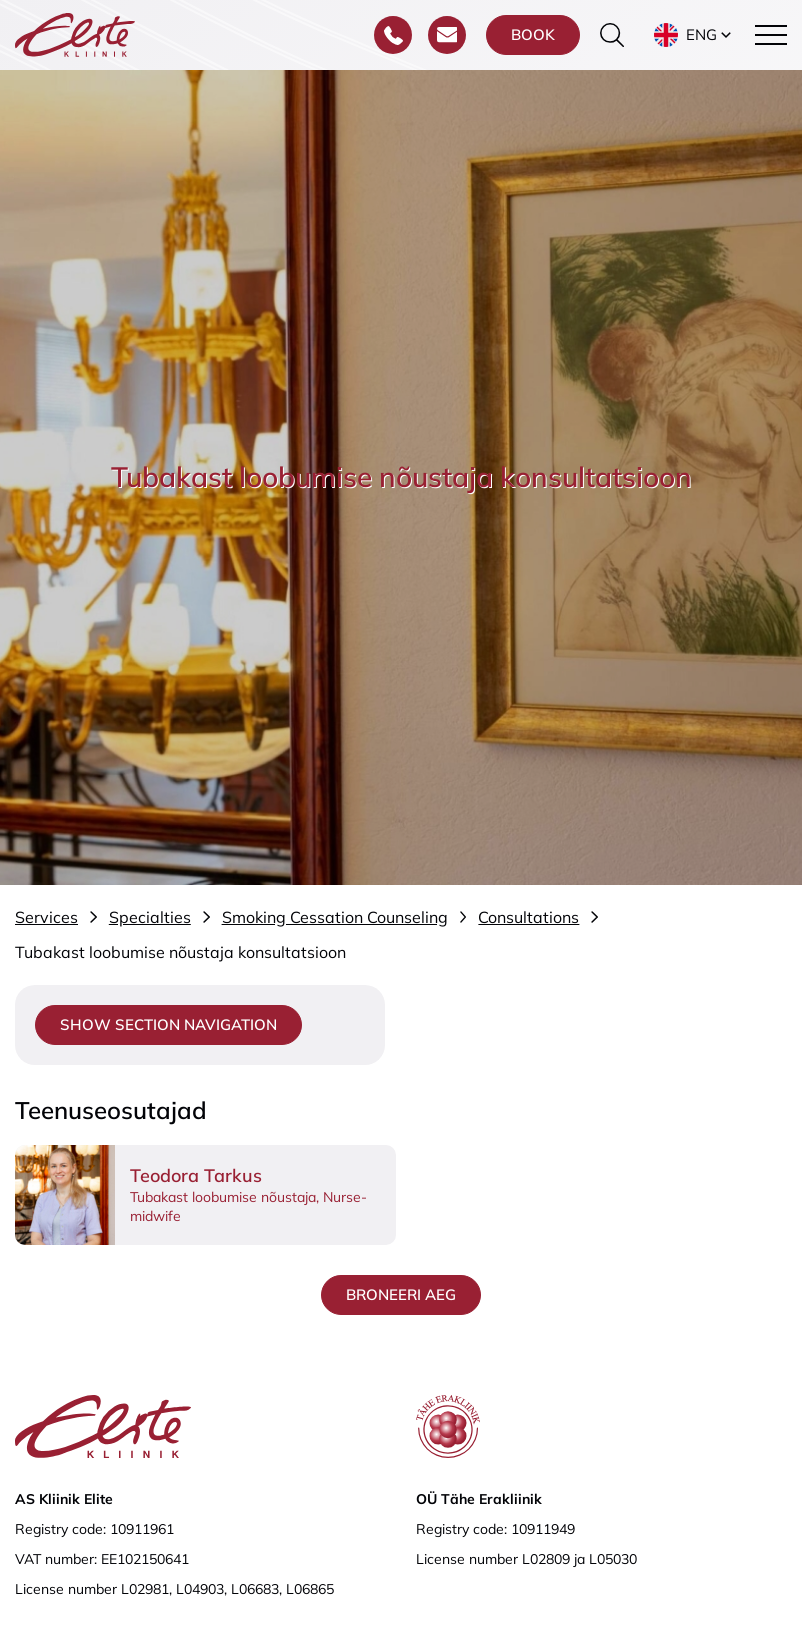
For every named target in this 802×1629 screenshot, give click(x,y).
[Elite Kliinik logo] (75, 33)
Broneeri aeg (401, 1294)
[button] (694, 35)
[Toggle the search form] (612, 35)
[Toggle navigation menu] (771, 35)
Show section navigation (168, 1024)
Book (533, 34)
